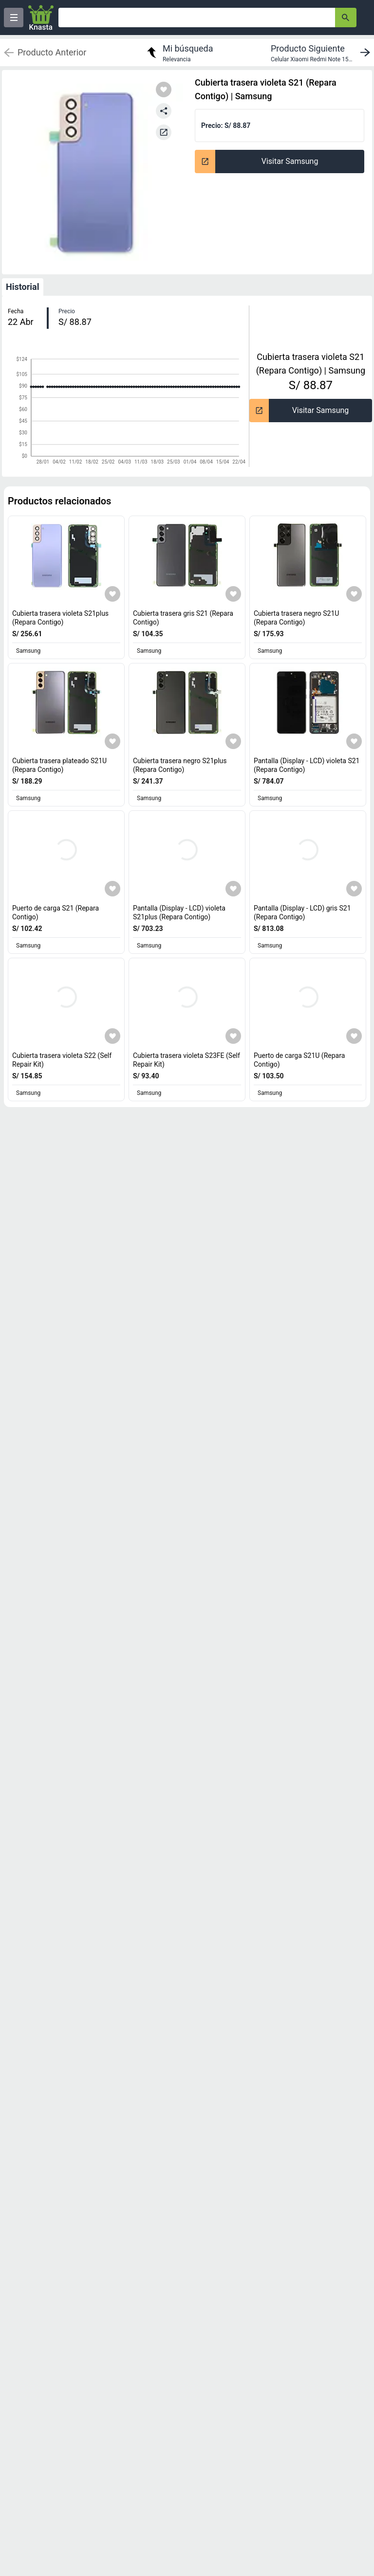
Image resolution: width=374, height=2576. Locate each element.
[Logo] (41, 17)
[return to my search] (178, 52)
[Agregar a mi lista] (112, 594)
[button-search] (345, 17)
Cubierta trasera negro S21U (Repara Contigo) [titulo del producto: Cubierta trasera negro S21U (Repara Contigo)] (296, 617)
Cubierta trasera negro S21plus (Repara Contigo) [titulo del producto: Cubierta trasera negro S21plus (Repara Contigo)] (180, 765)
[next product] (322, 52)
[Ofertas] (196, 17)
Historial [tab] (22, 287)
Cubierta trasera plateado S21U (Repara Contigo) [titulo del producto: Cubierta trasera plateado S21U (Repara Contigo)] (59, 765)
